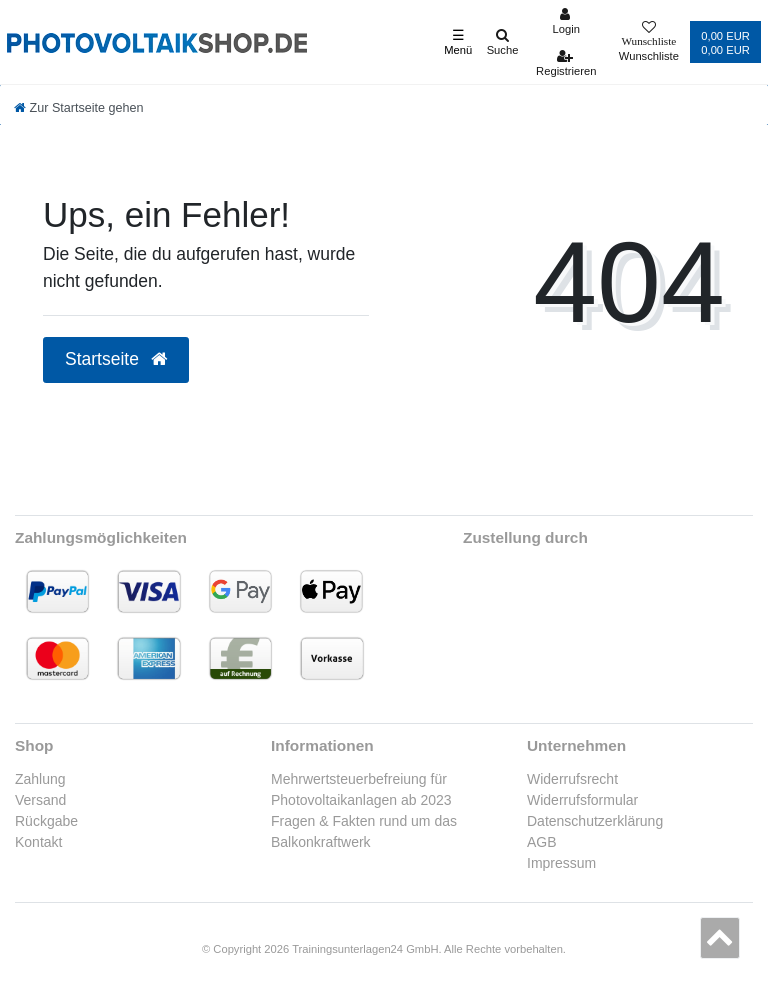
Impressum (561, 863)
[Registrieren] (566, 63)
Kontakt (38, 842)
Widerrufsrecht (572, 779)
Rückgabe (46, 821)
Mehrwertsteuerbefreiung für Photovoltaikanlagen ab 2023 (361, 789)
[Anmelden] (566, 21)
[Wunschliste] (649, 42)
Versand (40, 800)
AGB (542, 842)
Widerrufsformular (582, 800)
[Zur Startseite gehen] (79, 108)
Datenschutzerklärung (595, 821)
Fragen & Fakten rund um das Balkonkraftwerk (364, 831)
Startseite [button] (116, 359)
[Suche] (502, 42)
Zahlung (40, 779)
